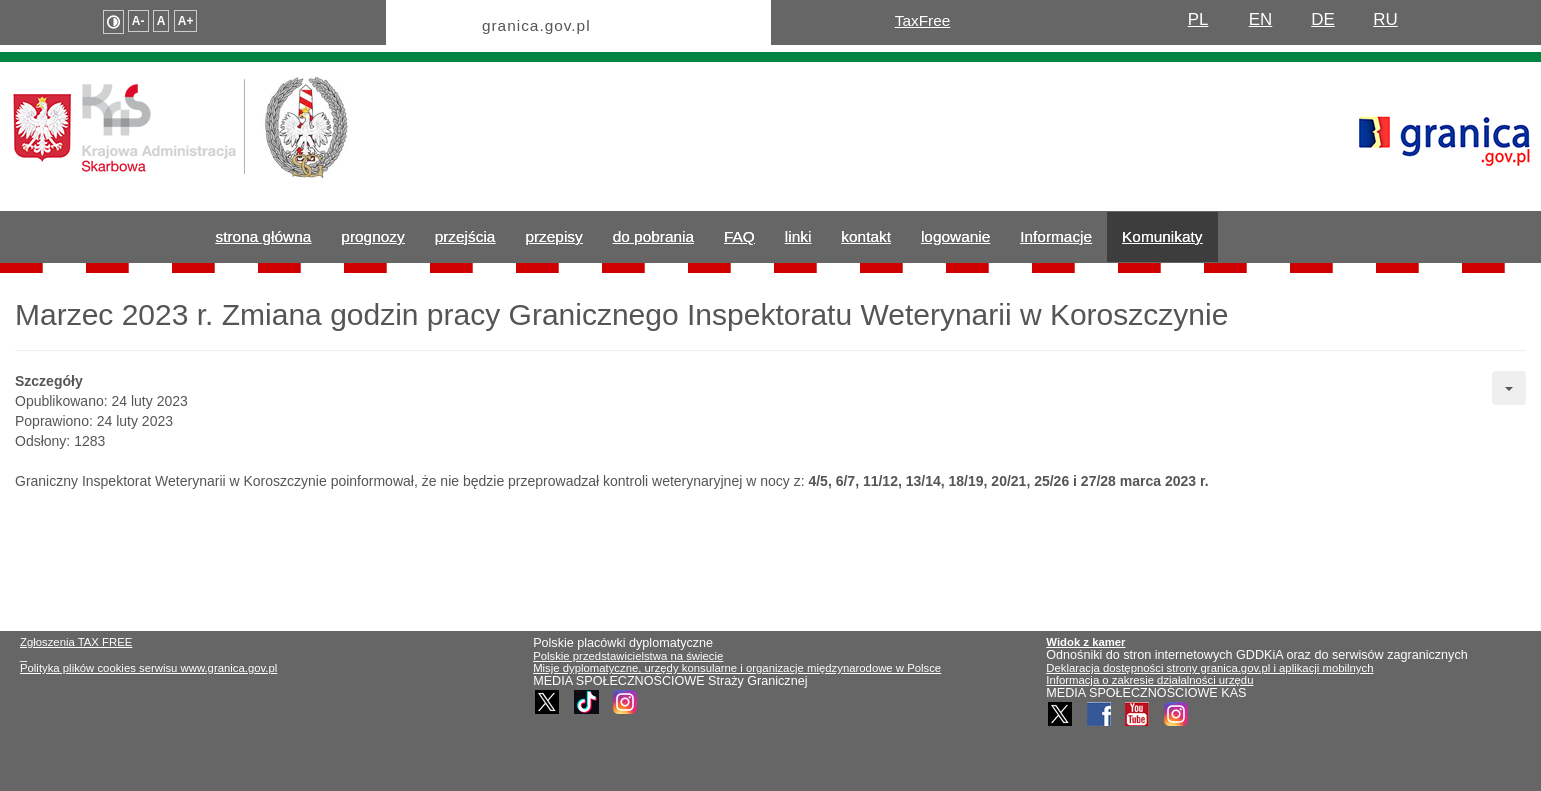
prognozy (372, 236)
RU (1385, 19)
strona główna (264, 236)
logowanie (955, 236)
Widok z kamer (1085, 642)
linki (798, 236)
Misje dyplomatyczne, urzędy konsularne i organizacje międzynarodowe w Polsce (737, 668)
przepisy (553, 236)
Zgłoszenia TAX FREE (76, 642)
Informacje (1056, 236)
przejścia (465, 236)
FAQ (739, 236)
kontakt (866, 236)
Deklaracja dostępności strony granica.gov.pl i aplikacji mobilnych (1209, 668)
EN (1261, 19)
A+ (186, 21)
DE (1323, 19)
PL (1198, 19)
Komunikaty (1162, 236)
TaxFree (923, 20)
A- (138, 21)
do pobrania (653, 236)
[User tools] (1509, 388)
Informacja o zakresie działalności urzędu (1149, 680)
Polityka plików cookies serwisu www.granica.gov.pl (148, 668)
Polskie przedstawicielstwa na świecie (628, 656)
